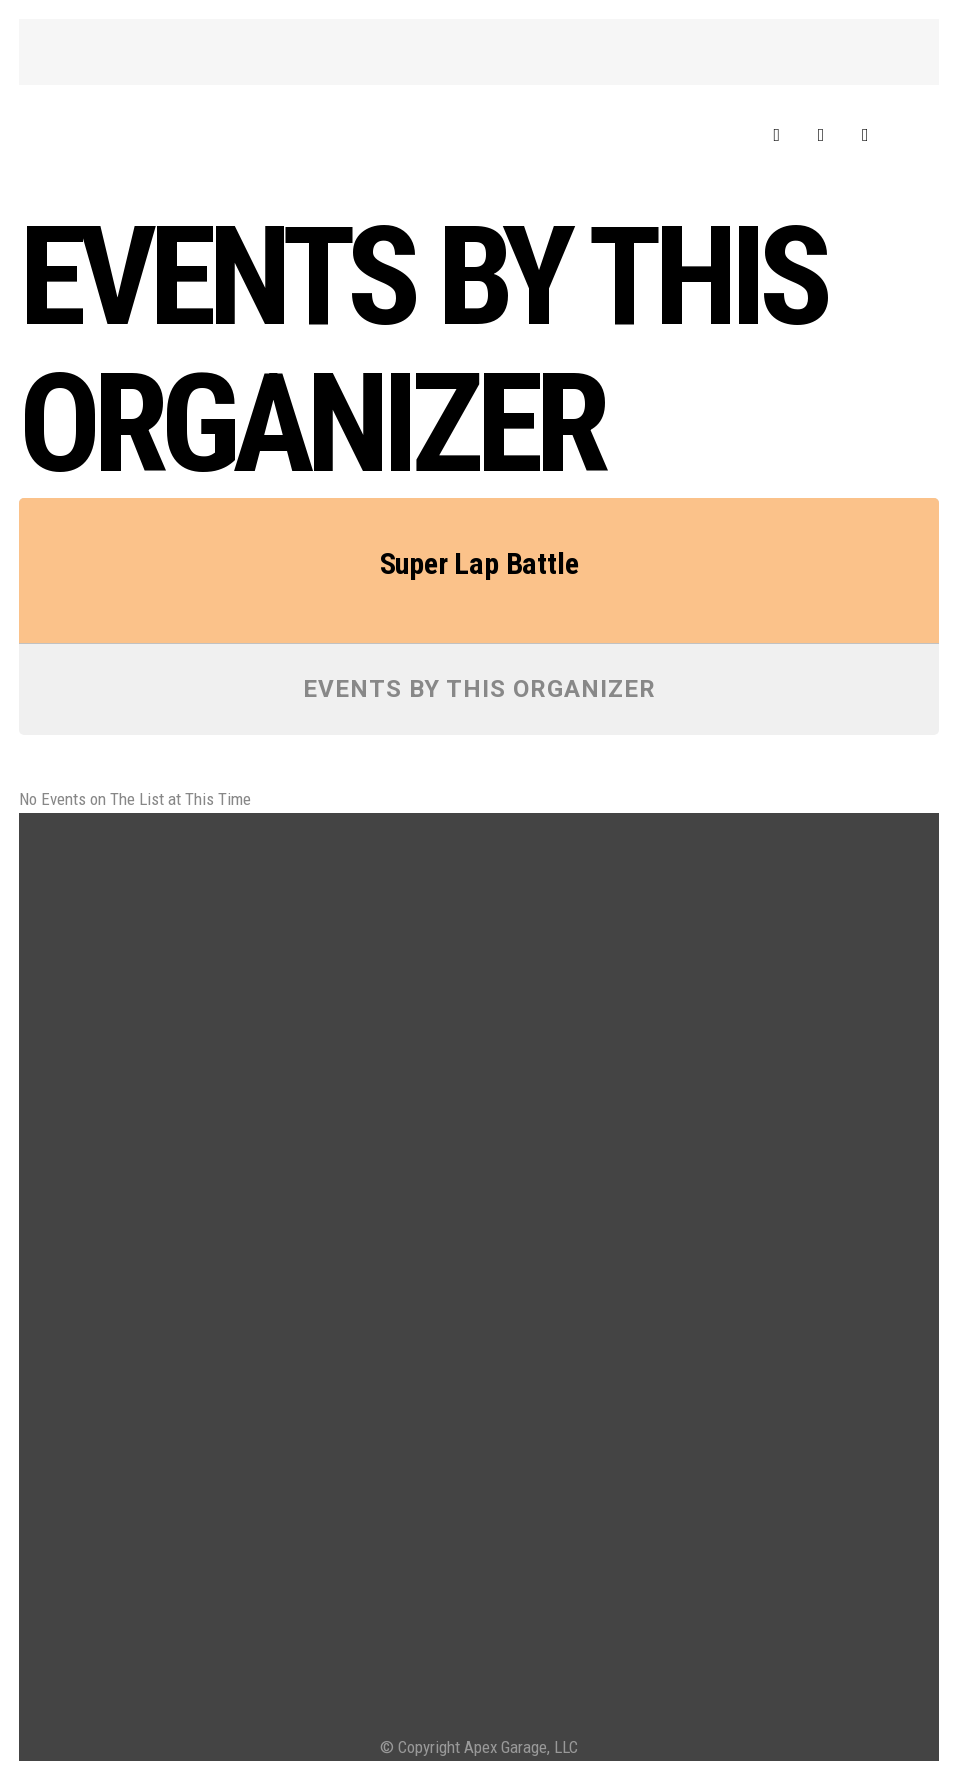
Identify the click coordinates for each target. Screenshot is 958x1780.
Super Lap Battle (479, 563)
